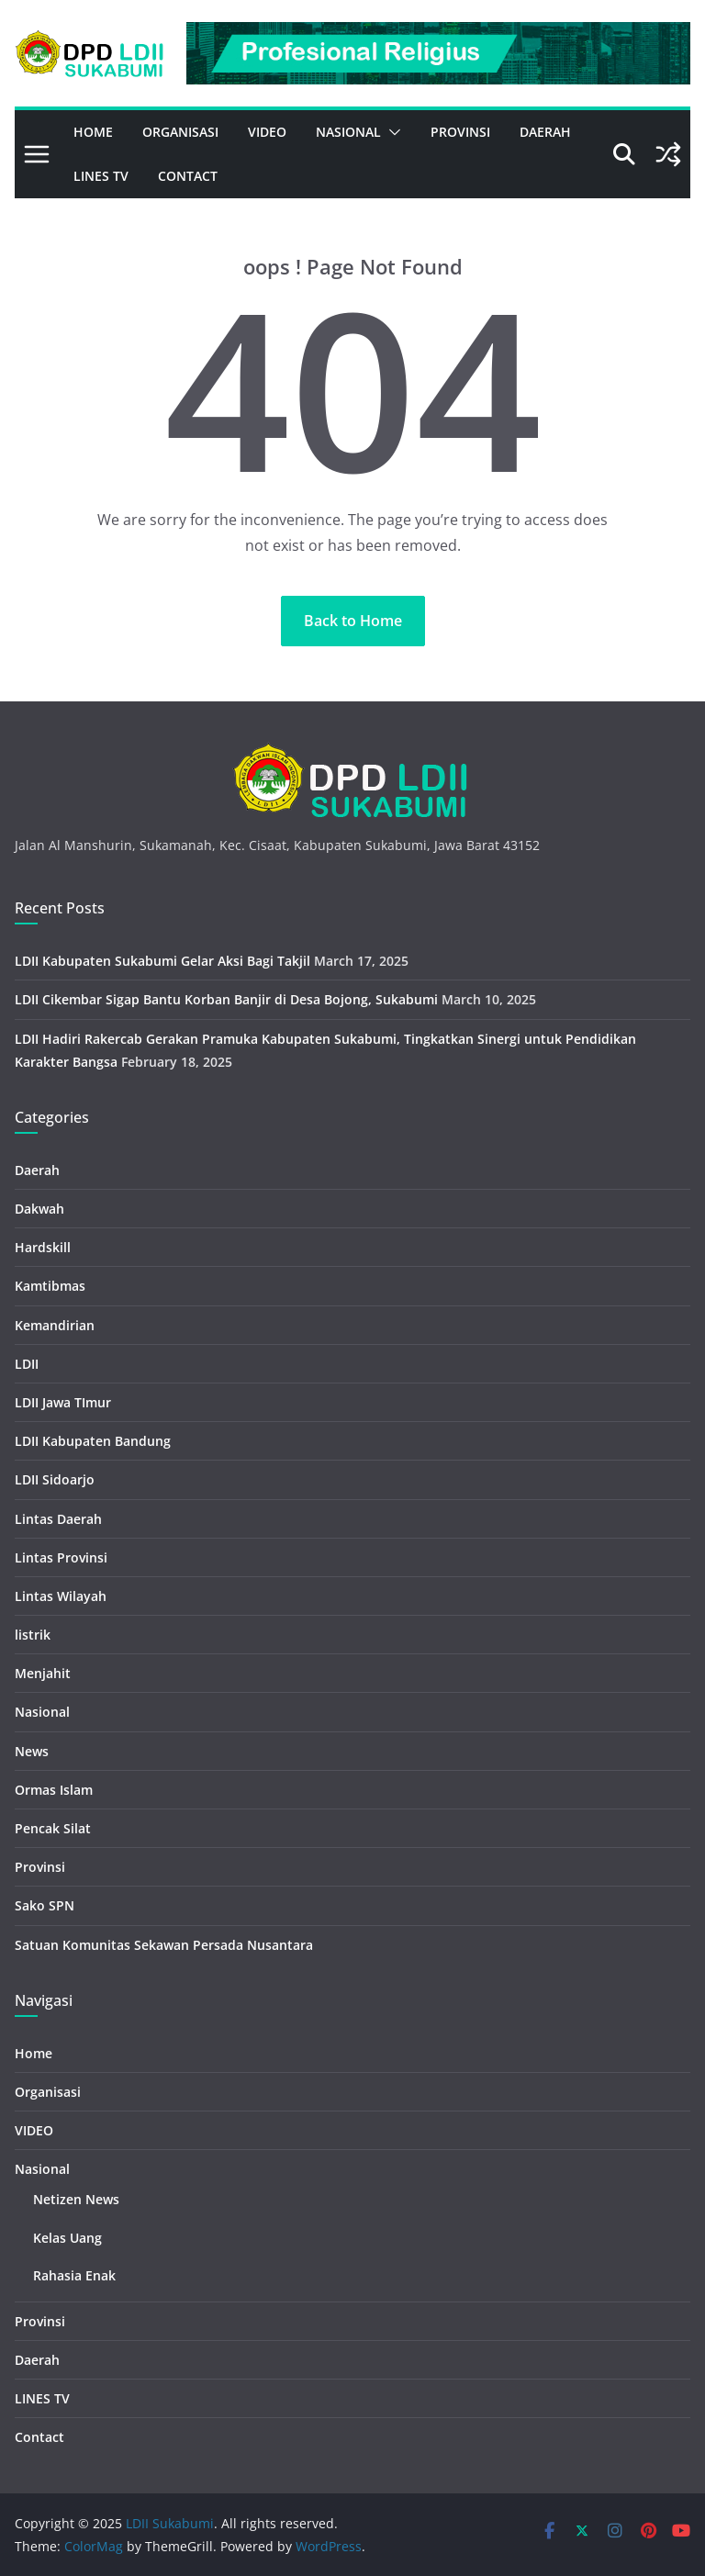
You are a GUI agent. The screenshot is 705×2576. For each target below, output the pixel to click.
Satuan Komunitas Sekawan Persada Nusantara (164, 1945)
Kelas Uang (67, 2237)
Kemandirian (55, 1325)
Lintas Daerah (58, 1519)
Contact (188, 176)
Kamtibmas (50, 1285)
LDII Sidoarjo (55, 1479)
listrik (32, 1634)
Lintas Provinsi (61, 1557)
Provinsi (460, 131)
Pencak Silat (53, 1828)
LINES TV (101, 176)
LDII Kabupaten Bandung (93, 1441)
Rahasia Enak (74, 2275)
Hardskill (43, 1247)
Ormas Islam (54, 1789)
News (32, 1751)
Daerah (545, 131)
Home (93, 131)
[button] (391, 132)
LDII (27, 1363)
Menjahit (43, 1673)
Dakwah (39, 1208)
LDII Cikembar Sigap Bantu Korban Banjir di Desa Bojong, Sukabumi (226, 999)
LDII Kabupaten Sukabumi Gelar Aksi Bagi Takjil (162, 960)
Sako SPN (44, 1905)
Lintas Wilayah (60, 1596)
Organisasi (180, 131)
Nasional (348, 131)
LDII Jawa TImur (63, 1402)
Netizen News (76, 2199)
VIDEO (267, 131)
